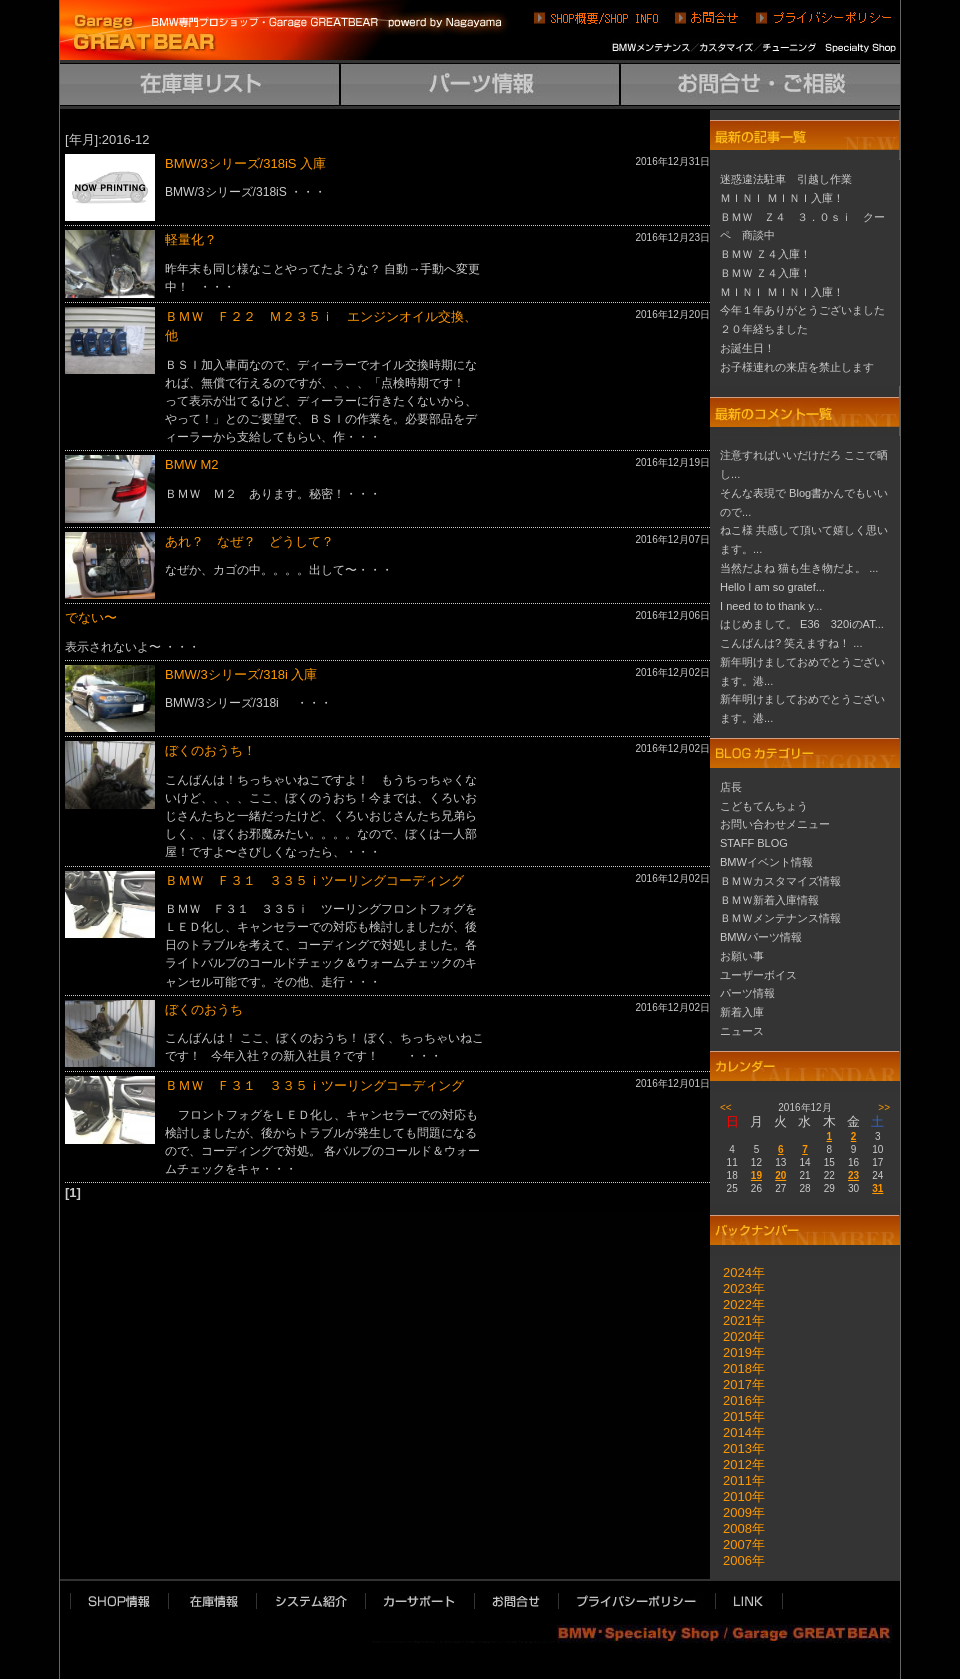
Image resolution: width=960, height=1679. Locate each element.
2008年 (737, 1528)
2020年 (737, 1336)
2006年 (737, 1560)
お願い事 (742, 956)
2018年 (737, 1368)
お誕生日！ (747, 348)
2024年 (737, 1272)
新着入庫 (742, 1012)
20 (780, 1175)
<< (726, 1107)
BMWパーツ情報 (761, 937)
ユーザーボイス (758, 975)
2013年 (737, 1448)
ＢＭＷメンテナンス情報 (780, 918)
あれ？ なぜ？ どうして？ (249, 541)
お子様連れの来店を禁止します (797, 367)
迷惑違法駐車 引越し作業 (786, 179)
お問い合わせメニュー (775, 824)
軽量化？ (191, 239)
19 (756, 1175)
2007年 (737, 1544)
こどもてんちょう (764, 806)
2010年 (737, 1496)
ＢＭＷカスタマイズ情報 (780, 881)
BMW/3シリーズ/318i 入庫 (241, 674)
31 (877, 1188)
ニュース (742, 1031)
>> (884, 1107)
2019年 (737, 1352)
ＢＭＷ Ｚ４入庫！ (765, 254)
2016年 (737, 1400)
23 (853, 1175)
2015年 (737, 1416)
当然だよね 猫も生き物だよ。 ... (799, 568)
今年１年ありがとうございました (802, 310)
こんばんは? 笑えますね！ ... (791, 643)
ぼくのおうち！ (210, 750)
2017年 (737, 1384)
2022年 (737, 1304)
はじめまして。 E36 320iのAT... (802, 624)
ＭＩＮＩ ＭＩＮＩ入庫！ (782, 198)
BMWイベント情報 (766, 862)
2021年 (737, 1320)
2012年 (737, 1464)
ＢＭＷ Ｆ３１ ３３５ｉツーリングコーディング (314, 880)
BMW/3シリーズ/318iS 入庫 (245, 163)
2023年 (737, 1288)
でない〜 (91, 617)
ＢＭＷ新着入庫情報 (769, 900)
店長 (731, 787)
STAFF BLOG (754, 843)
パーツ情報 (747, 993)
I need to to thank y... (771, 606)
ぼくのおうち (204, 1009)
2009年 (737, 1512)
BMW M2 (191, 464)
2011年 (737, 1480)
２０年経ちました (764, 329)
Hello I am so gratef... (772, 587)
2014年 (737, 1432)
